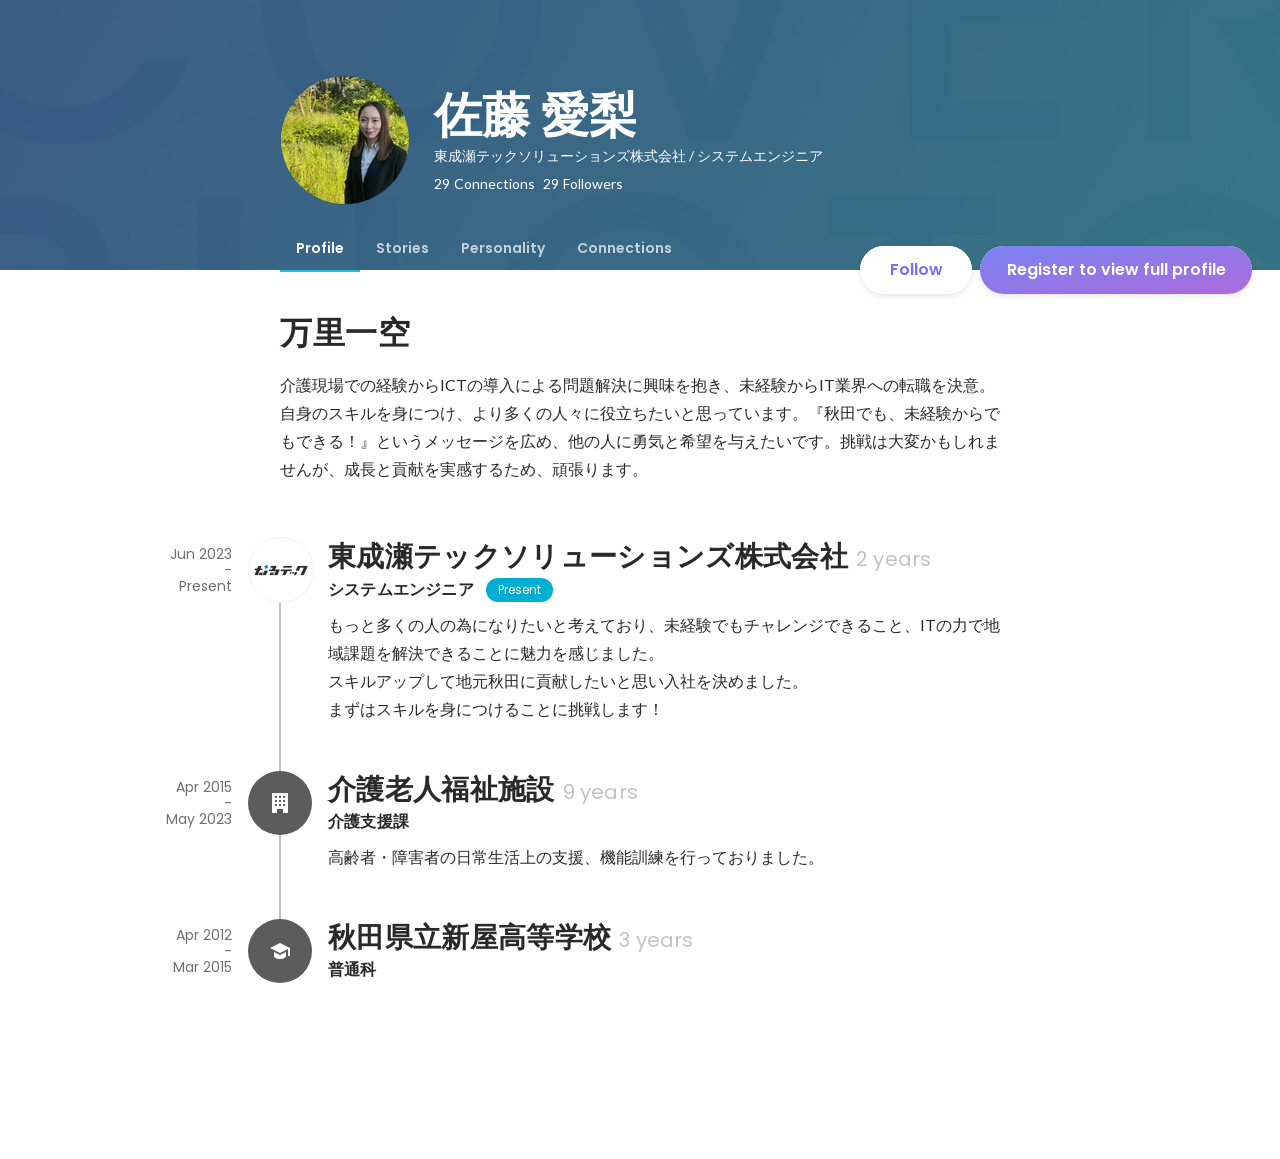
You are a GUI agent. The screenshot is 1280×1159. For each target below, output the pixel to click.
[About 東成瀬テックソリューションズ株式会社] (280, 570)
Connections (624, 248)
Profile (320, 248)
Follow (916, 269)
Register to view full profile (1116, 269)
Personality (503, 248)
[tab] (320, 248)
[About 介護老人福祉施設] (280, 803)
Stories (402, 248)
